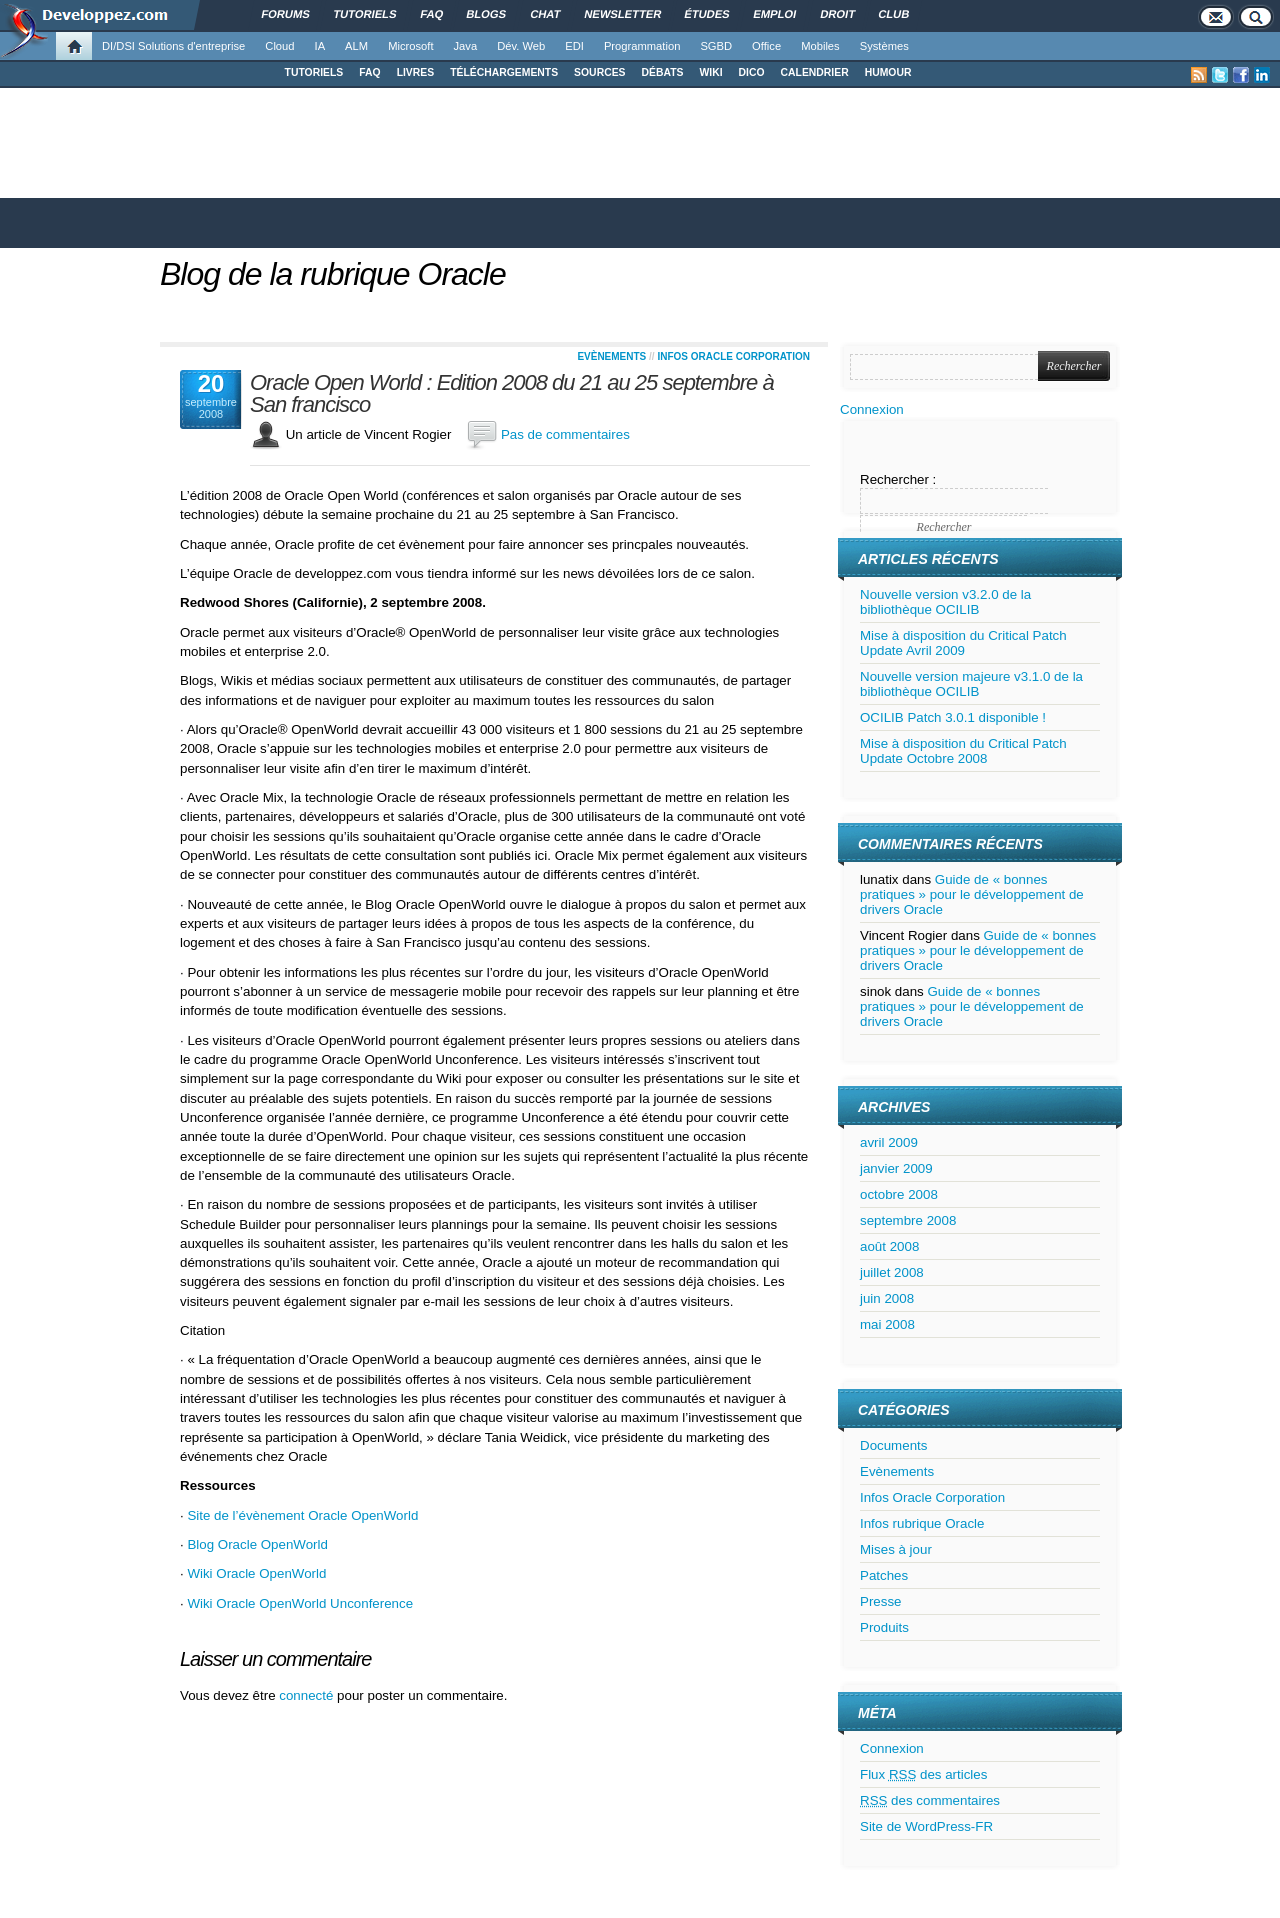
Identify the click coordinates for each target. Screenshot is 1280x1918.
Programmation (642, 46)
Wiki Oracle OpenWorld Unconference (300, 1603)
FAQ (369, 72)
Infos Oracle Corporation (733, 356)
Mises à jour (896, 1549)
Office (766, 46)
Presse (880, 1601)
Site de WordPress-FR (926, 1826)
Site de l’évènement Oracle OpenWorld (302, 1515)
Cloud (279, 46)
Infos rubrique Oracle (922, 1523)
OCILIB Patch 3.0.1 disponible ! (953, 717)
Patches (884, 1575)
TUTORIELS (314, 72)
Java (466, 46)
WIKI (710, 72)
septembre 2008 (908, 1220)
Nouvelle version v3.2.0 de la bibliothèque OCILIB (945, 602)
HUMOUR (888, 72)
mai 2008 (887, 1324)
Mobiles (820, 46)
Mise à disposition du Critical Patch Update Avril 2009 (963, 643)
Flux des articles (923, 1774)
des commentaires (930, 1800)
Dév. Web (521, 46)
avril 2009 (889, 1142)
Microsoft (410, 46)
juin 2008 (887, 1298)
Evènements (611, 356)
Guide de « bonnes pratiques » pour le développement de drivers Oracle (972, 894)
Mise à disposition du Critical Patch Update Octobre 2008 (963, 751)
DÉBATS (663, 72)
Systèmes (884, 46)
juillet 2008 (892, 1272)
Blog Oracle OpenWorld (257, 1544)
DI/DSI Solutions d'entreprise (173, 46)
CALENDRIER (815, 72)
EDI (574, 46)
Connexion (872, 409)
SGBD (716, 46)
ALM (356, 46)
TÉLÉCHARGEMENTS (504, 72)
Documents (893, 1445)
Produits (884, 1627)
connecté (308, 1695)
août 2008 (889, 1246)
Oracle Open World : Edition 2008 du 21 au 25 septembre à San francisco (512, 394)
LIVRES (416, 72)
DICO (752, 72)
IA (320, 46)
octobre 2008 (899, 1194)
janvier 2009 (896, 1168)
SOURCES (599, 72)
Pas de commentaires (565, 434)
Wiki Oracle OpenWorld (256, 1573)
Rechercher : (898, 479)
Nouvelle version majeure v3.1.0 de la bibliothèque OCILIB (971, 684)
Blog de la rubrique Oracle (333, 274)
